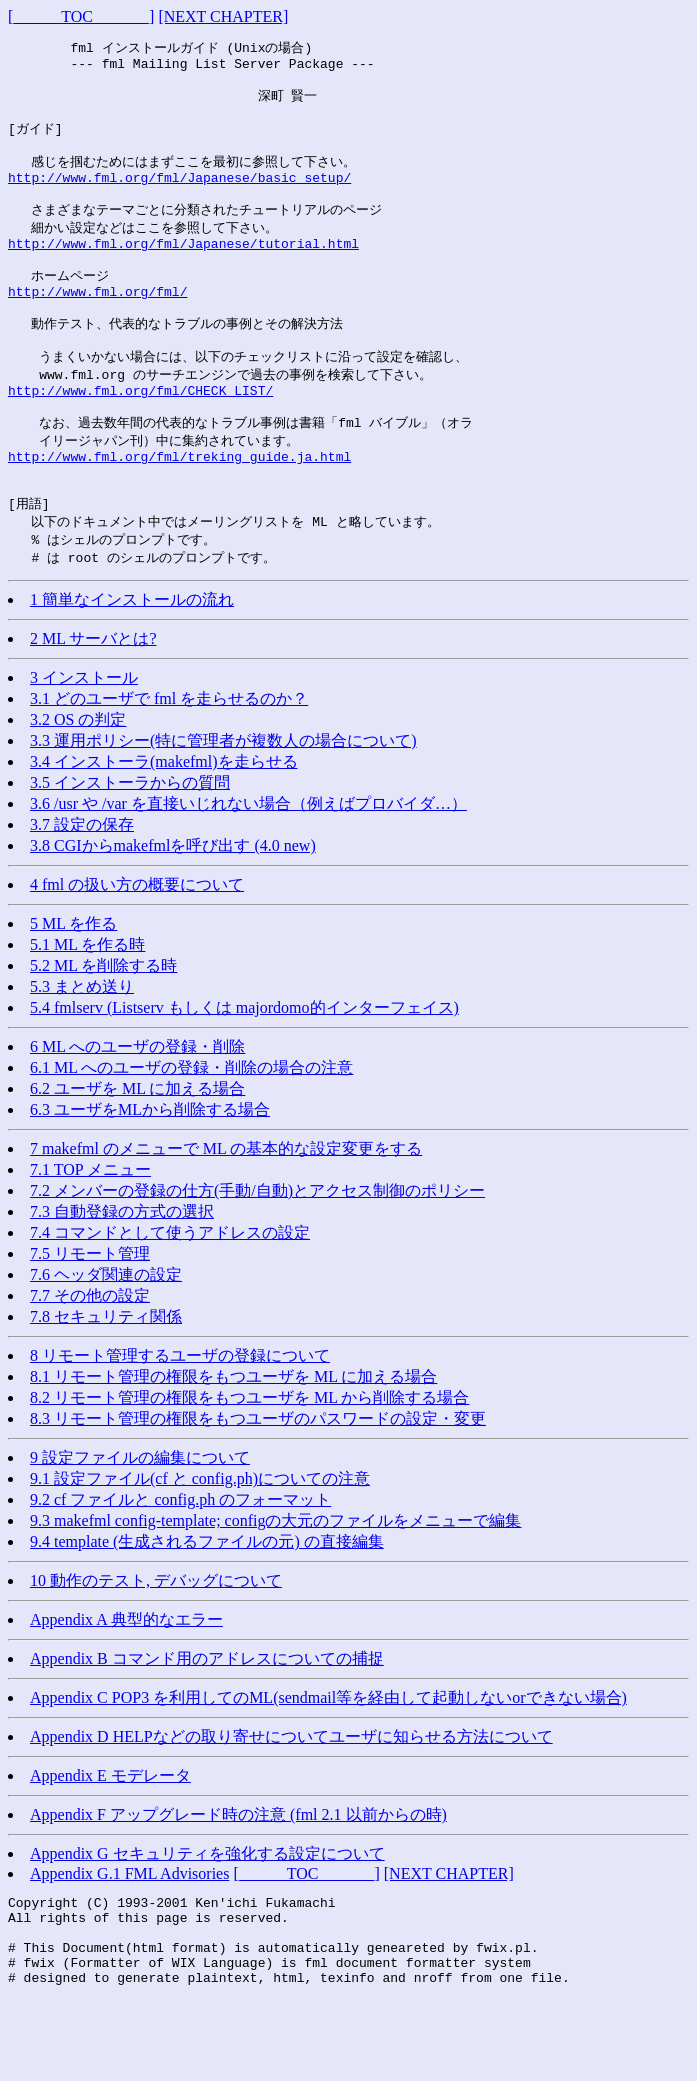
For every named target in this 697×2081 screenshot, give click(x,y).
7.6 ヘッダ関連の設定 (106, 1338)
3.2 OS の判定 (78, 783)
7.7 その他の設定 (90, 1359)
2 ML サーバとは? (93, 702)
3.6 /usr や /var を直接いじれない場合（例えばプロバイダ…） (248, 867)
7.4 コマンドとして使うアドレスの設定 (170, 1296)
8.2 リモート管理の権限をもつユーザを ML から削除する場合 (249, 1461)
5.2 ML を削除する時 (103, 1029)
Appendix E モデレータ (110, 1839)
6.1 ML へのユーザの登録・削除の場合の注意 (191, 1131)
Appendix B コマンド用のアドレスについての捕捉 (207, 1722)
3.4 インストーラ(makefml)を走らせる (164, 825)
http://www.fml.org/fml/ (97, 325)
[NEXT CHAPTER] (223, 16)
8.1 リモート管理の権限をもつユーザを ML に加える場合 (233, 1440)
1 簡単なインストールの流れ (132, 663)
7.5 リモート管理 (90, 1317)
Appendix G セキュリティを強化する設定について (207, 1917)
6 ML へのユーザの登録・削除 (137, 1110)
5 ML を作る (73, 987)
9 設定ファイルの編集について (140, 1521)
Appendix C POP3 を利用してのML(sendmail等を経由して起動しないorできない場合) (328, 1761)
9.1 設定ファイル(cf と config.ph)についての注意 (200, 1542)
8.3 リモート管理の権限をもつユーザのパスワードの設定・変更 (258, 1482)
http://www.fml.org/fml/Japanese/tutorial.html (183, 270)
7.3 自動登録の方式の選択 (122, 1275)
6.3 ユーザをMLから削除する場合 (150, 1173)
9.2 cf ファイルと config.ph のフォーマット (180, 1563)
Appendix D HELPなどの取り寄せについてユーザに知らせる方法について (291, 1800)
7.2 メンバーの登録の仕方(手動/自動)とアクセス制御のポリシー (257, 1254)
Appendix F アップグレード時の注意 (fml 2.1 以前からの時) (238, 1878)
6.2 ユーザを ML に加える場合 (137, 1152)
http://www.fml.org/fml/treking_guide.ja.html (179, 510)
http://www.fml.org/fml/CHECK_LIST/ (140, 436)
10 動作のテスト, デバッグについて (156, 1644)
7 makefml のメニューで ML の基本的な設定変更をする (226, 1212)
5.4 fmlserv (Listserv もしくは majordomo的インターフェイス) (244, 1071)
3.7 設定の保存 (82, 888)
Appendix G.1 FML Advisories (129, 1937)
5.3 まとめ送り (82, 1050)
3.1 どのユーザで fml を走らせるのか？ (169, 762)
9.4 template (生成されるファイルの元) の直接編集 (207, 1605)
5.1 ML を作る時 (87, 1008)
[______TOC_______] (81, 16)
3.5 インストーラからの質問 (130, 846)
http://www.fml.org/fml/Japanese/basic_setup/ (179, 196)
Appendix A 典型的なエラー (126, 1683)
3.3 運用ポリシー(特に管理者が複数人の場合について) (223, 804)
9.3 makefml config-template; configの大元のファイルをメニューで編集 (275, 1584)
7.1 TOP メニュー (90, 1233)
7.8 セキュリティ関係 (106, 1380)
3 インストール (84, 741)
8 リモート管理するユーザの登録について (180, 1419)
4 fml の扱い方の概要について (137, 948)
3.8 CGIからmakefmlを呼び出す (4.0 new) (173, 909)
